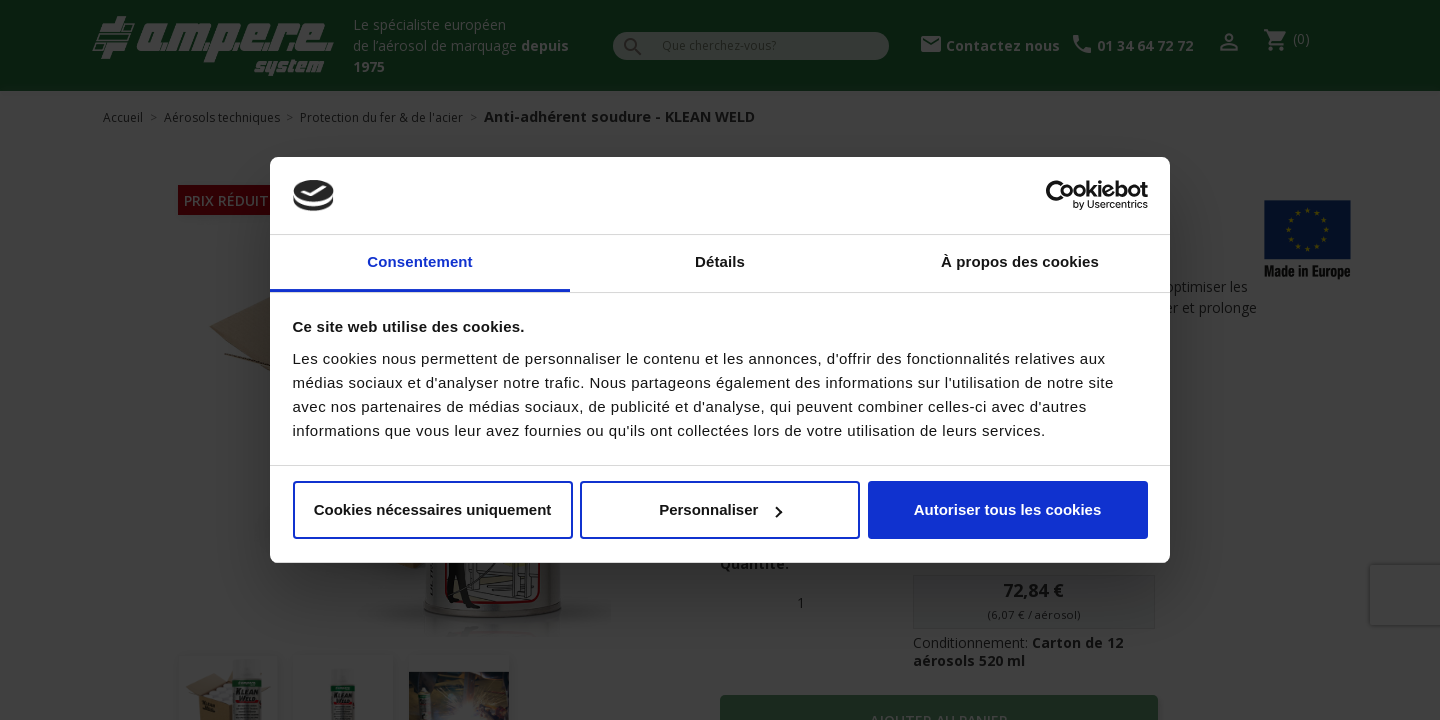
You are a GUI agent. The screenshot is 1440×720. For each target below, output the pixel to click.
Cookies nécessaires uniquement (433, 509)
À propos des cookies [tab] (1020, 261)
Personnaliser (720, 509)
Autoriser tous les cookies (1008, 509)
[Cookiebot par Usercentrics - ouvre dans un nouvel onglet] (1060, 196)
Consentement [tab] (419, 261)
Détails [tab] (720, 261)
